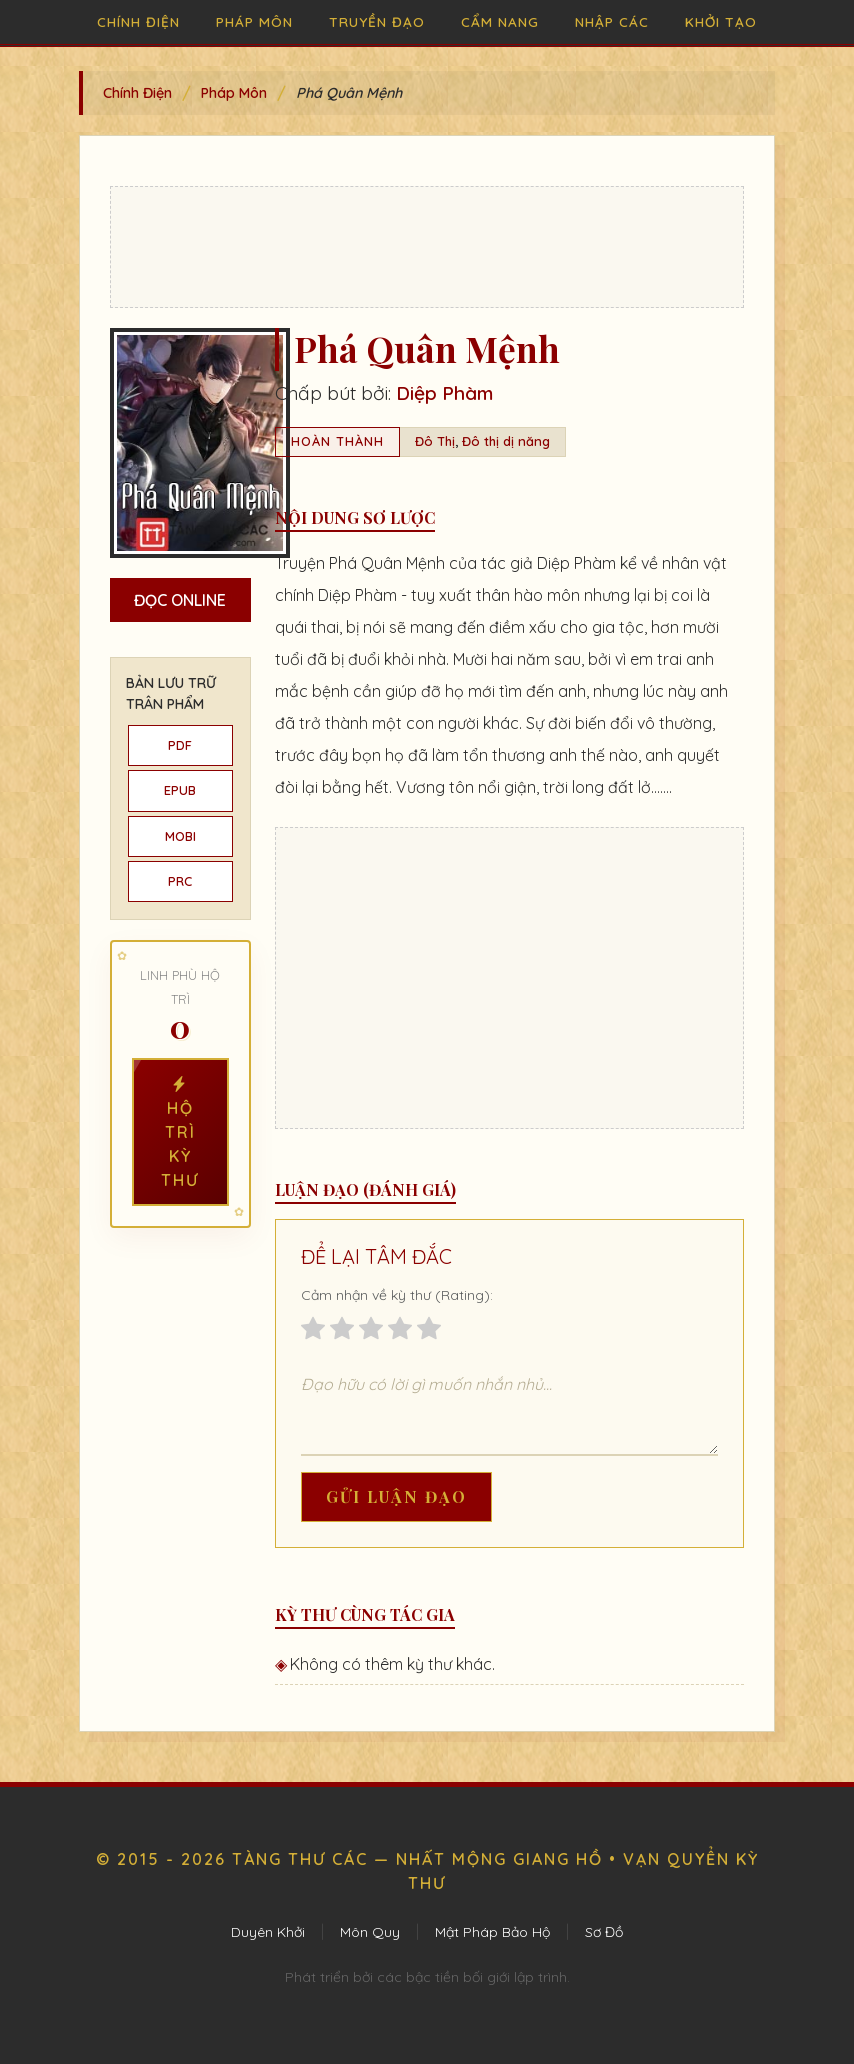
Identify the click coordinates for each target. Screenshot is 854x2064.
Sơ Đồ (604, 1932)
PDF (180, 745)
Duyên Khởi (268, 1932)
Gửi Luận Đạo (396, 1496)
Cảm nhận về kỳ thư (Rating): (397, 1295)
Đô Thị (435, 441)
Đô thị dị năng (506, 441)
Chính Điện (138, 21)
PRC (180, 881)
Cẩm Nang (500, 21)
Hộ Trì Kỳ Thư (180, 1132)
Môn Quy (370, 1932)
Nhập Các (612, 21)
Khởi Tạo (721, 21)
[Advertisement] (427, 247)
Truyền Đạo (377, 21)
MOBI (180, 836)
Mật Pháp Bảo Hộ (492, 1932)
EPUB (180, 790)
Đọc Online (180, 600)
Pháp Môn (254, 21)
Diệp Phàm (444, 393)
